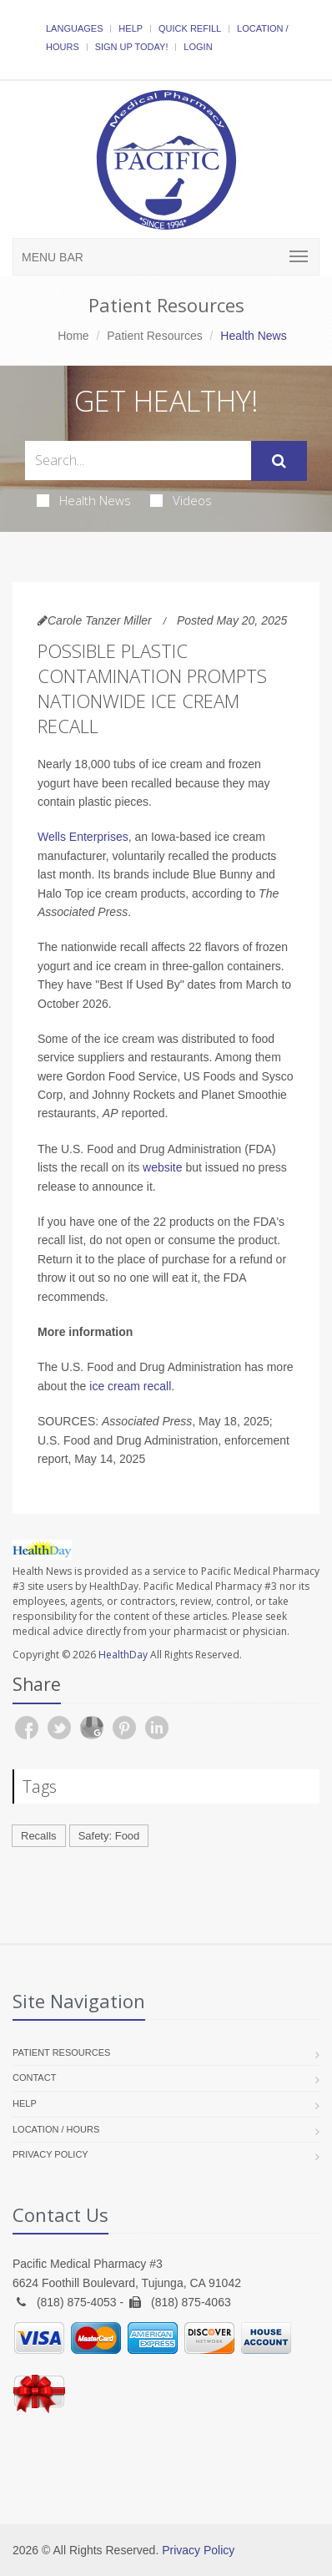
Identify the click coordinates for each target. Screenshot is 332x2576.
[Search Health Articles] (138, 460)
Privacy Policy (50, 2154)
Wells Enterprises (83, 836)
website (162, 1167)
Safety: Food (109, 1836)
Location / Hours (56, 2129)
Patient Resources (154, 335)
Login (198, 47)
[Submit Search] (279, 461)
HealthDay (123, 1654)
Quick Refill (189, 28)
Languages (74, 28)
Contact (34, 2077)
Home (73, 335)
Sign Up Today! (132, 47)
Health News (84, 500)
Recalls (39, 1836)
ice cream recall (130, 1386)
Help (130, 28)
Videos (181, 500)
